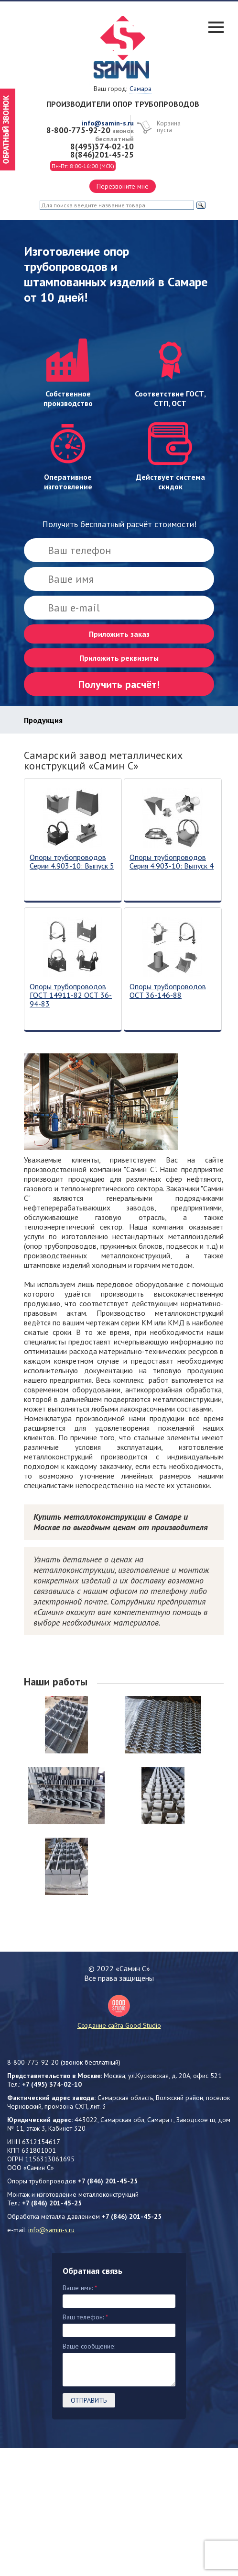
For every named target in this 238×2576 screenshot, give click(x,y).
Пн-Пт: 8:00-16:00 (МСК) (83, 165)
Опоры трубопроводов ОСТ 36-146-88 (168, 991)
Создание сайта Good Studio (119, 2012)
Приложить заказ (119, 634)
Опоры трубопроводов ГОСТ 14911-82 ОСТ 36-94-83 (71, 995)
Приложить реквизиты (119, 658)
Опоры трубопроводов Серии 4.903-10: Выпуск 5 (72, 861)
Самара (140, 88)
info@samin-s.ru (108, 123)
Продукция (43, 720)
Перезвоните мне (123, 186)
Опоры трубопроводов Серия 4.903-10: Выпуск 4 (172, 861)
